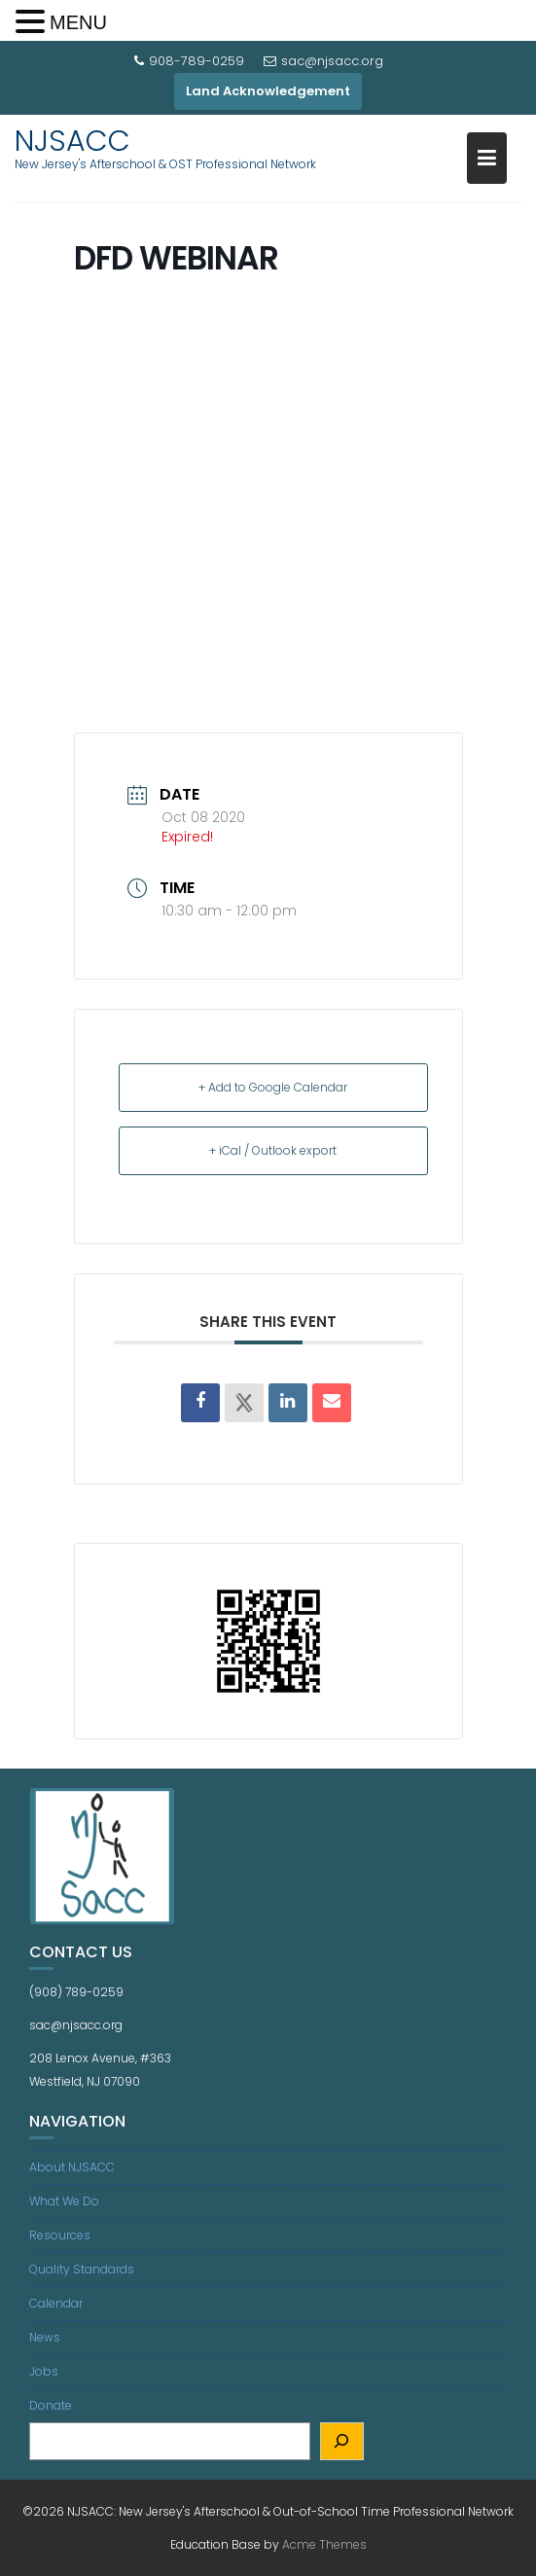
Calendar (56, 2303)
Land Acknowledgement (268, 91)
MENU (78, 22)
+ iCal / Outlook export (273, 1150)
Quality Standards (81, 2269)
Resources (59, 2235)
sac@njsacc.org (323, 61)
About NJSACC (72, 2167)
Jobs (43, 2371)
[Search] (342, 2441)
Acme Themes (324, 2544)
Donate (50, 2405)
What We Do (64, 2201)
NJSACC (72, 141)
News (44, 2337)
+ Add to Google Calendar (272, 1087)
